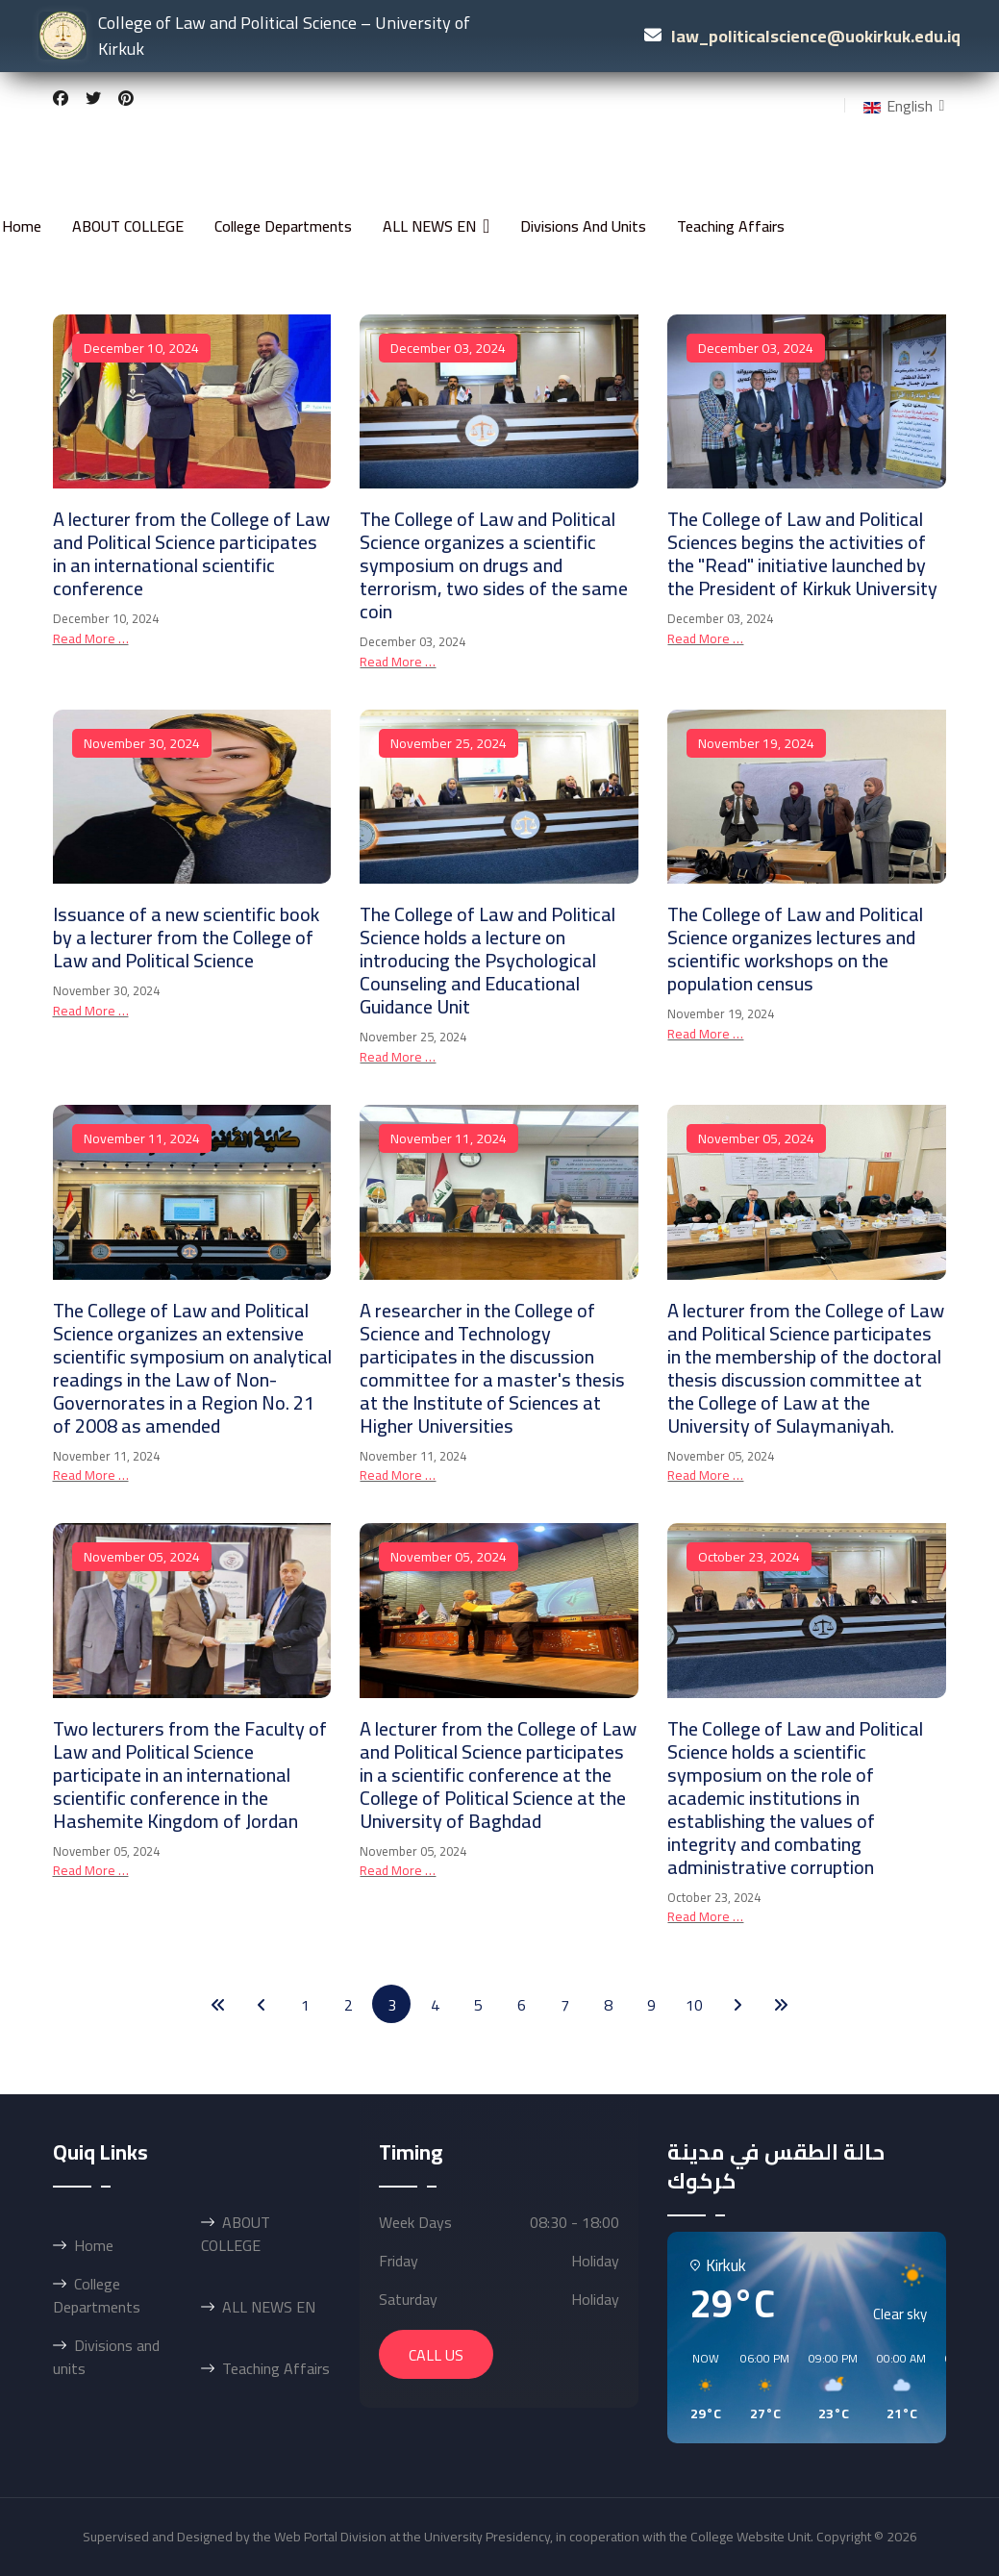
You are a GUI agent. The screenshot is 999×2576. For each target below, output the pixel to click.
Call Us (436, 2354)
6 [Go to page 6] (521, 2004)
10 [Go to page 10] (694, 2004)
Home (21, 226)
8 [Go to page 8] (608, 2004)
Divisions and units (583, 226)
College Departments (283, 226)
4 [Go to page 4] (435, 2004)
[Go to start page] (218, 2004)
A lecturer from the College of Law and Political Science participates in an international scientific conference (191, 553)
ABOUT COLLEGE (128, 226)
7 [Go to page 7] (565, 2004)
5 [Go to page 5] (478, 2004)
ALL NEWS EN (429, 226)
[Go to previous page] (261, 2004)
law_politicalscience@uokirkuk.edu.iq (816, 36)
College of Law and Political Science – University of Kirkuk (254, 36)
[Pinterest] (126, 98)
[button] (699, 2387)
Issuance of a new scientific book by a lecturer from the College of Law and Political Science (186, 937)
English (896, 105)
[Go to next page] (737, 2004)
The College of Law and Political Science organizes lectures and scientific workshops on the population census (795, 948)
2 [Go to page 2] (348, 2004)
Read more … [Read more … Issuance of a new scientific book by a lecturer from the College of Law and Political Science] (91, 1010)
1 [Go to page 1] (305, 2004)
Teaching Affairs (731, 226)
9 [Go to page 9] (651, 2004)
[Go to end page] (781, 2004)
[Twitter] (93, 98)
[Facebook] (60, 98)
